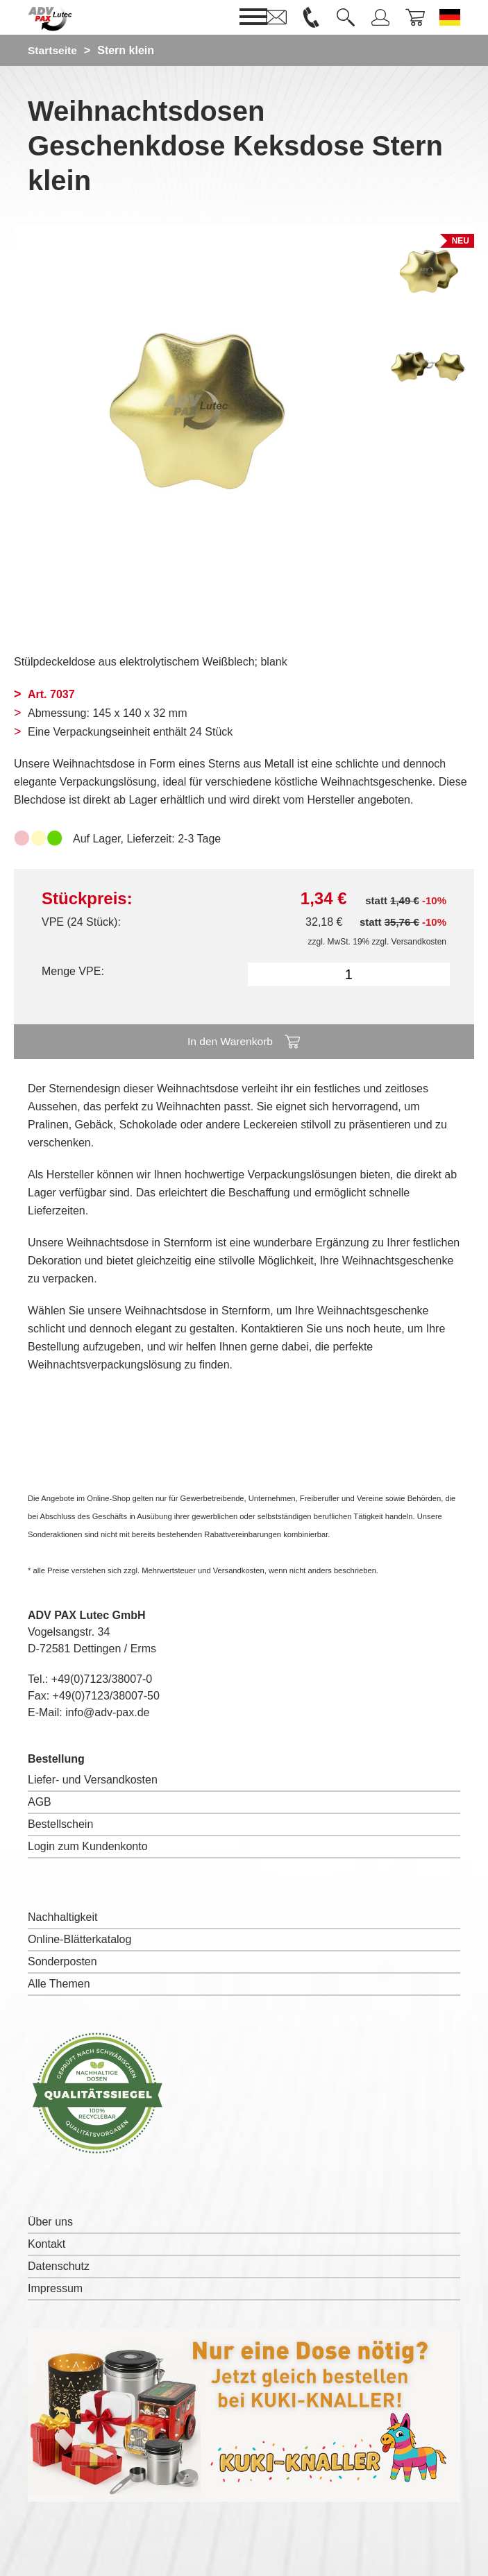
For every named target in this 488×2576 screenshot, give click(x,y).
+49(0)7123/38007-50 (106, 1696)
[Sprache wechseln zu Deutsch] (449, 17)
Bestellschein (60, 1824)
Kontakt (46, 2244)
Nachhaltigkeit (63, 1917)
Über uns (50, 2222)
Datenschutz (59, 2266)
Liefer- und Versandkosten (93, 1780)
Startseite (53, 50)
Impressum (55, 2288)
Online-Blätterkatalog (79, 1939)
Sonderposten (62, 1961)
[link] (276, 17)
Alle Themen (59, 1984)
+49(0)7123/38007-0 (101, 1679)
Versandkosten (419, 942)
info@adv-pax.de (107, 1712)
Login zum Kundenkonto (88, 1846)
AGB (39, 1802)
